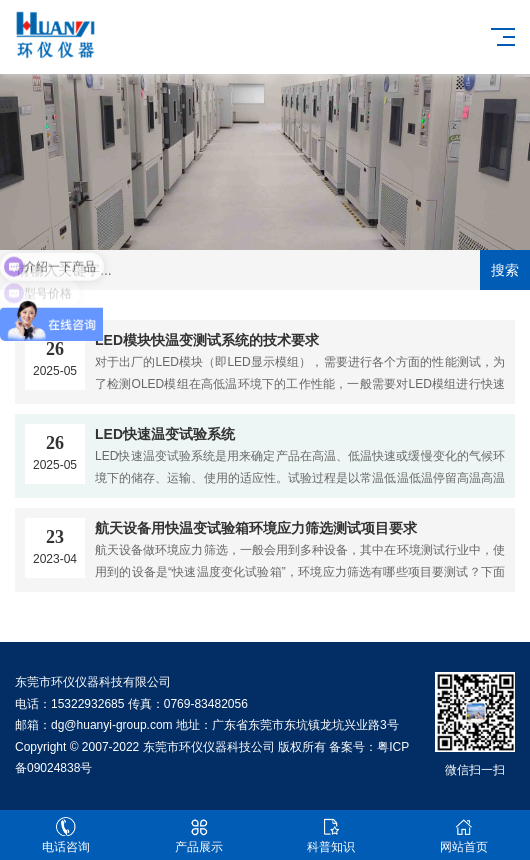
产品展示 (199, 835)
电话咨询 (66, 835)
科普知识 (331, 835)
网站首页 (464, 835)
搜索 (505, 270)
